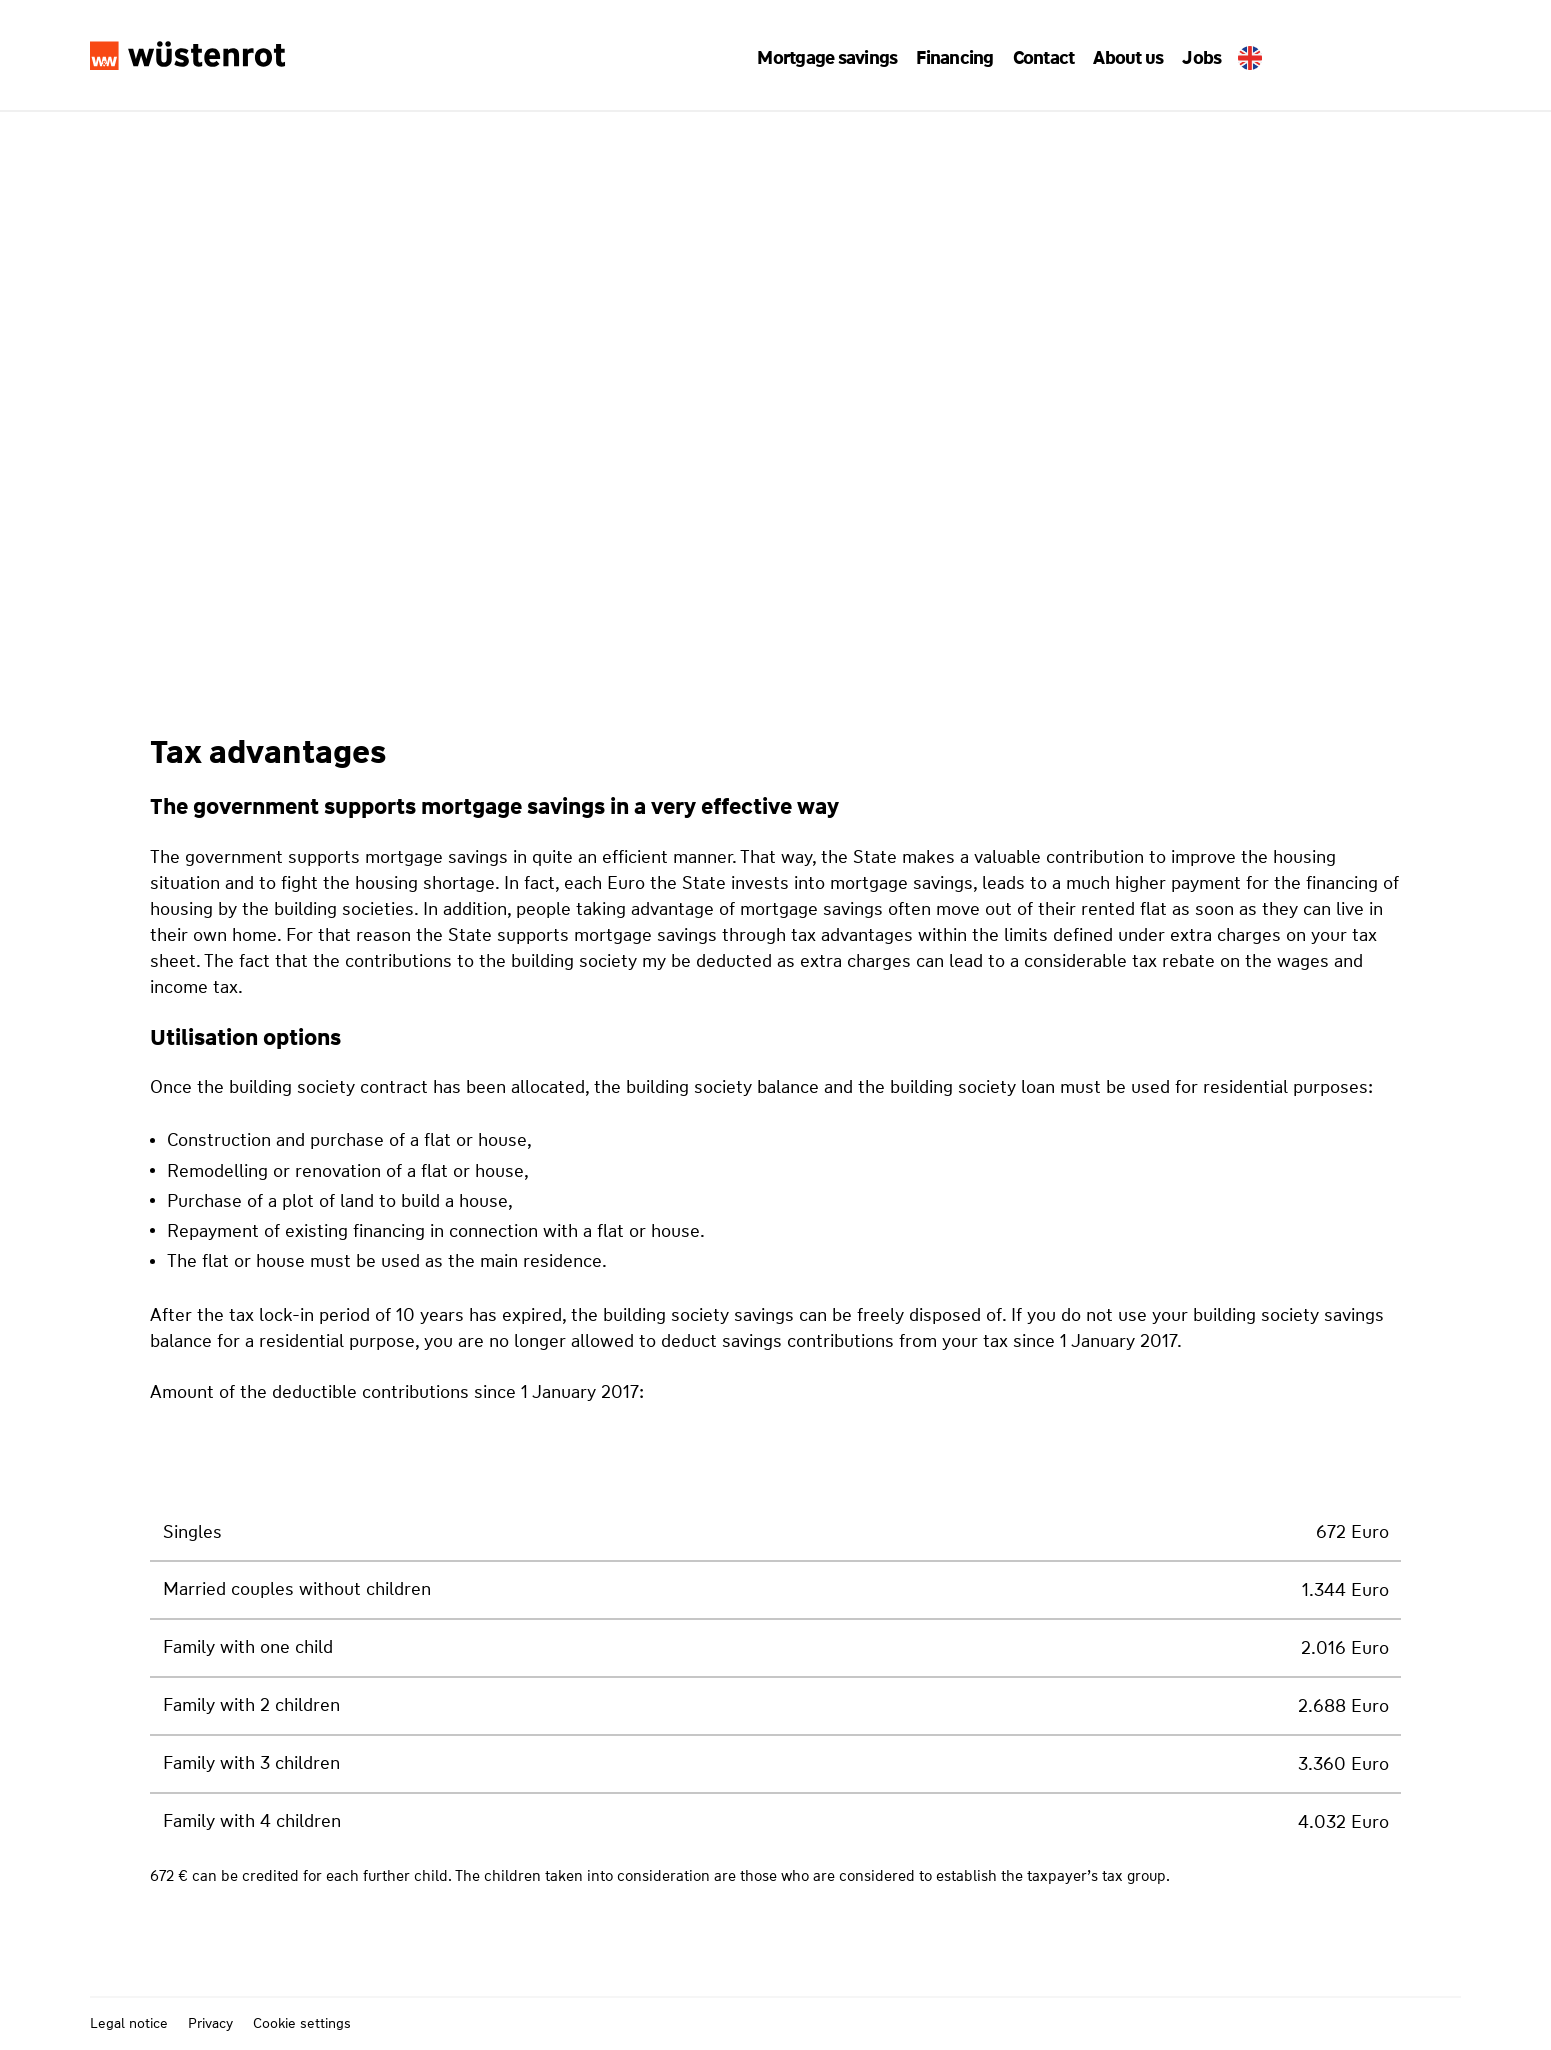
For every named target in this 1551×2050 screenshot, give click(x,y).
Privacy (210, 2023)
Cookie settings (302, 2023)
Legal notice (129, 2023)
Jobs (1192, 58)
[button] (835, 57)
